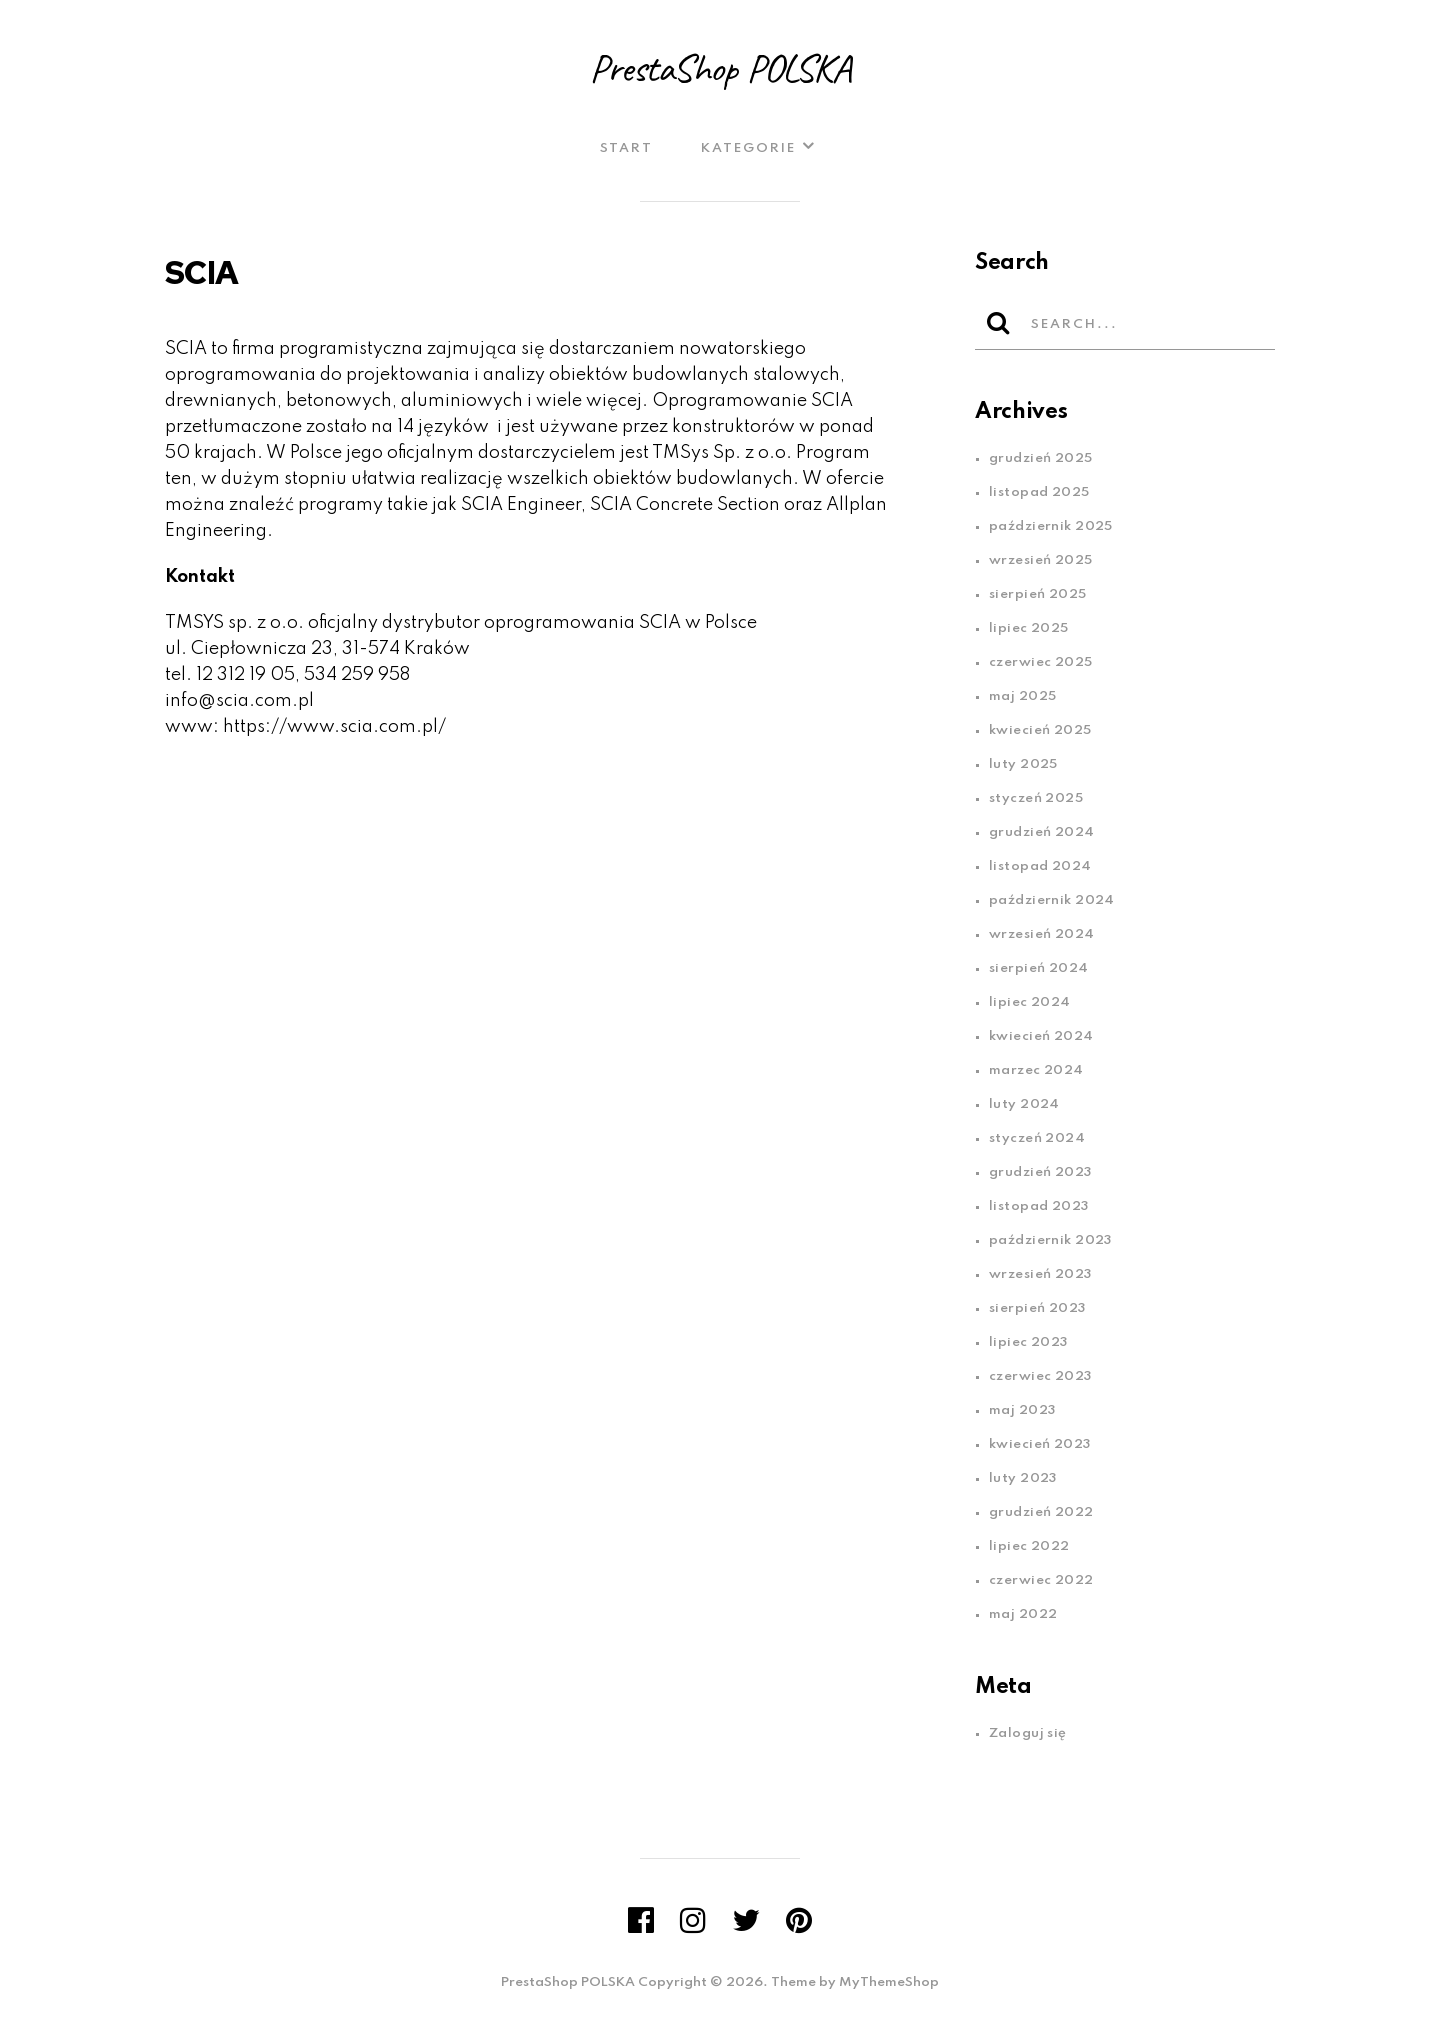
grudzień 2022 (1041, 1512)
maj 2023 (1022, 1410)
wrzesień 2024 (1042, 934)
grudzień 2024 (1042, 832)
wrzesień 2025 (1041, 560)
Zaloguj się (1028, 1733)
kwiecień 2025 (1040, 730)
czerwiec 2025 (1041, 662)
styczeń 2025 (1036, 798)
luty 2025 (1023, 764)
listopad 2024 (1040, 866)
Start (626, 148)
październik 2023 (1050, 1240)
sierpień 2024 (1039, 968)
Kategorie (748, 148)
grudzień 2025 (1041, 458)
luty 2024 (1024, 1104)
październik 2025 (1051, 526)
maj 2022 (1023, 1614)
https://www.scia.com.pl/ (334, 727)
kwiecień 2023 (1040, 1444)
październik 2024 (1052, 900)
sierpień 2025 (1038, 594)
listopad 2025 (1039, 492)
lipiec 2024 (1030, 1002)
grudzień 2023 (1040, 1172)
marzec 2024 (1036, 1070)
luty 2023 (1023, 1478)
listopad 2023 (1039, 1206)
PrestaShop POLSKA (720, 68)
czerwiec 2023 (1040, 1376)
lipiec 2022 (1029, 1546)
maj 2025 (1022, 696)
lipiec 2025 (1029, 628)
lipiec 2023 (1028, 1342)
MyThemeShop (889, 1982)
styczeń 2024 (1037, 1138)
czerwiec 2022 (1041, 1580)
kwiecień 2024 (1041, 1036)
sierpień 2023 (1037, 1308)
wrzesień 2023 (1040, 1274)
